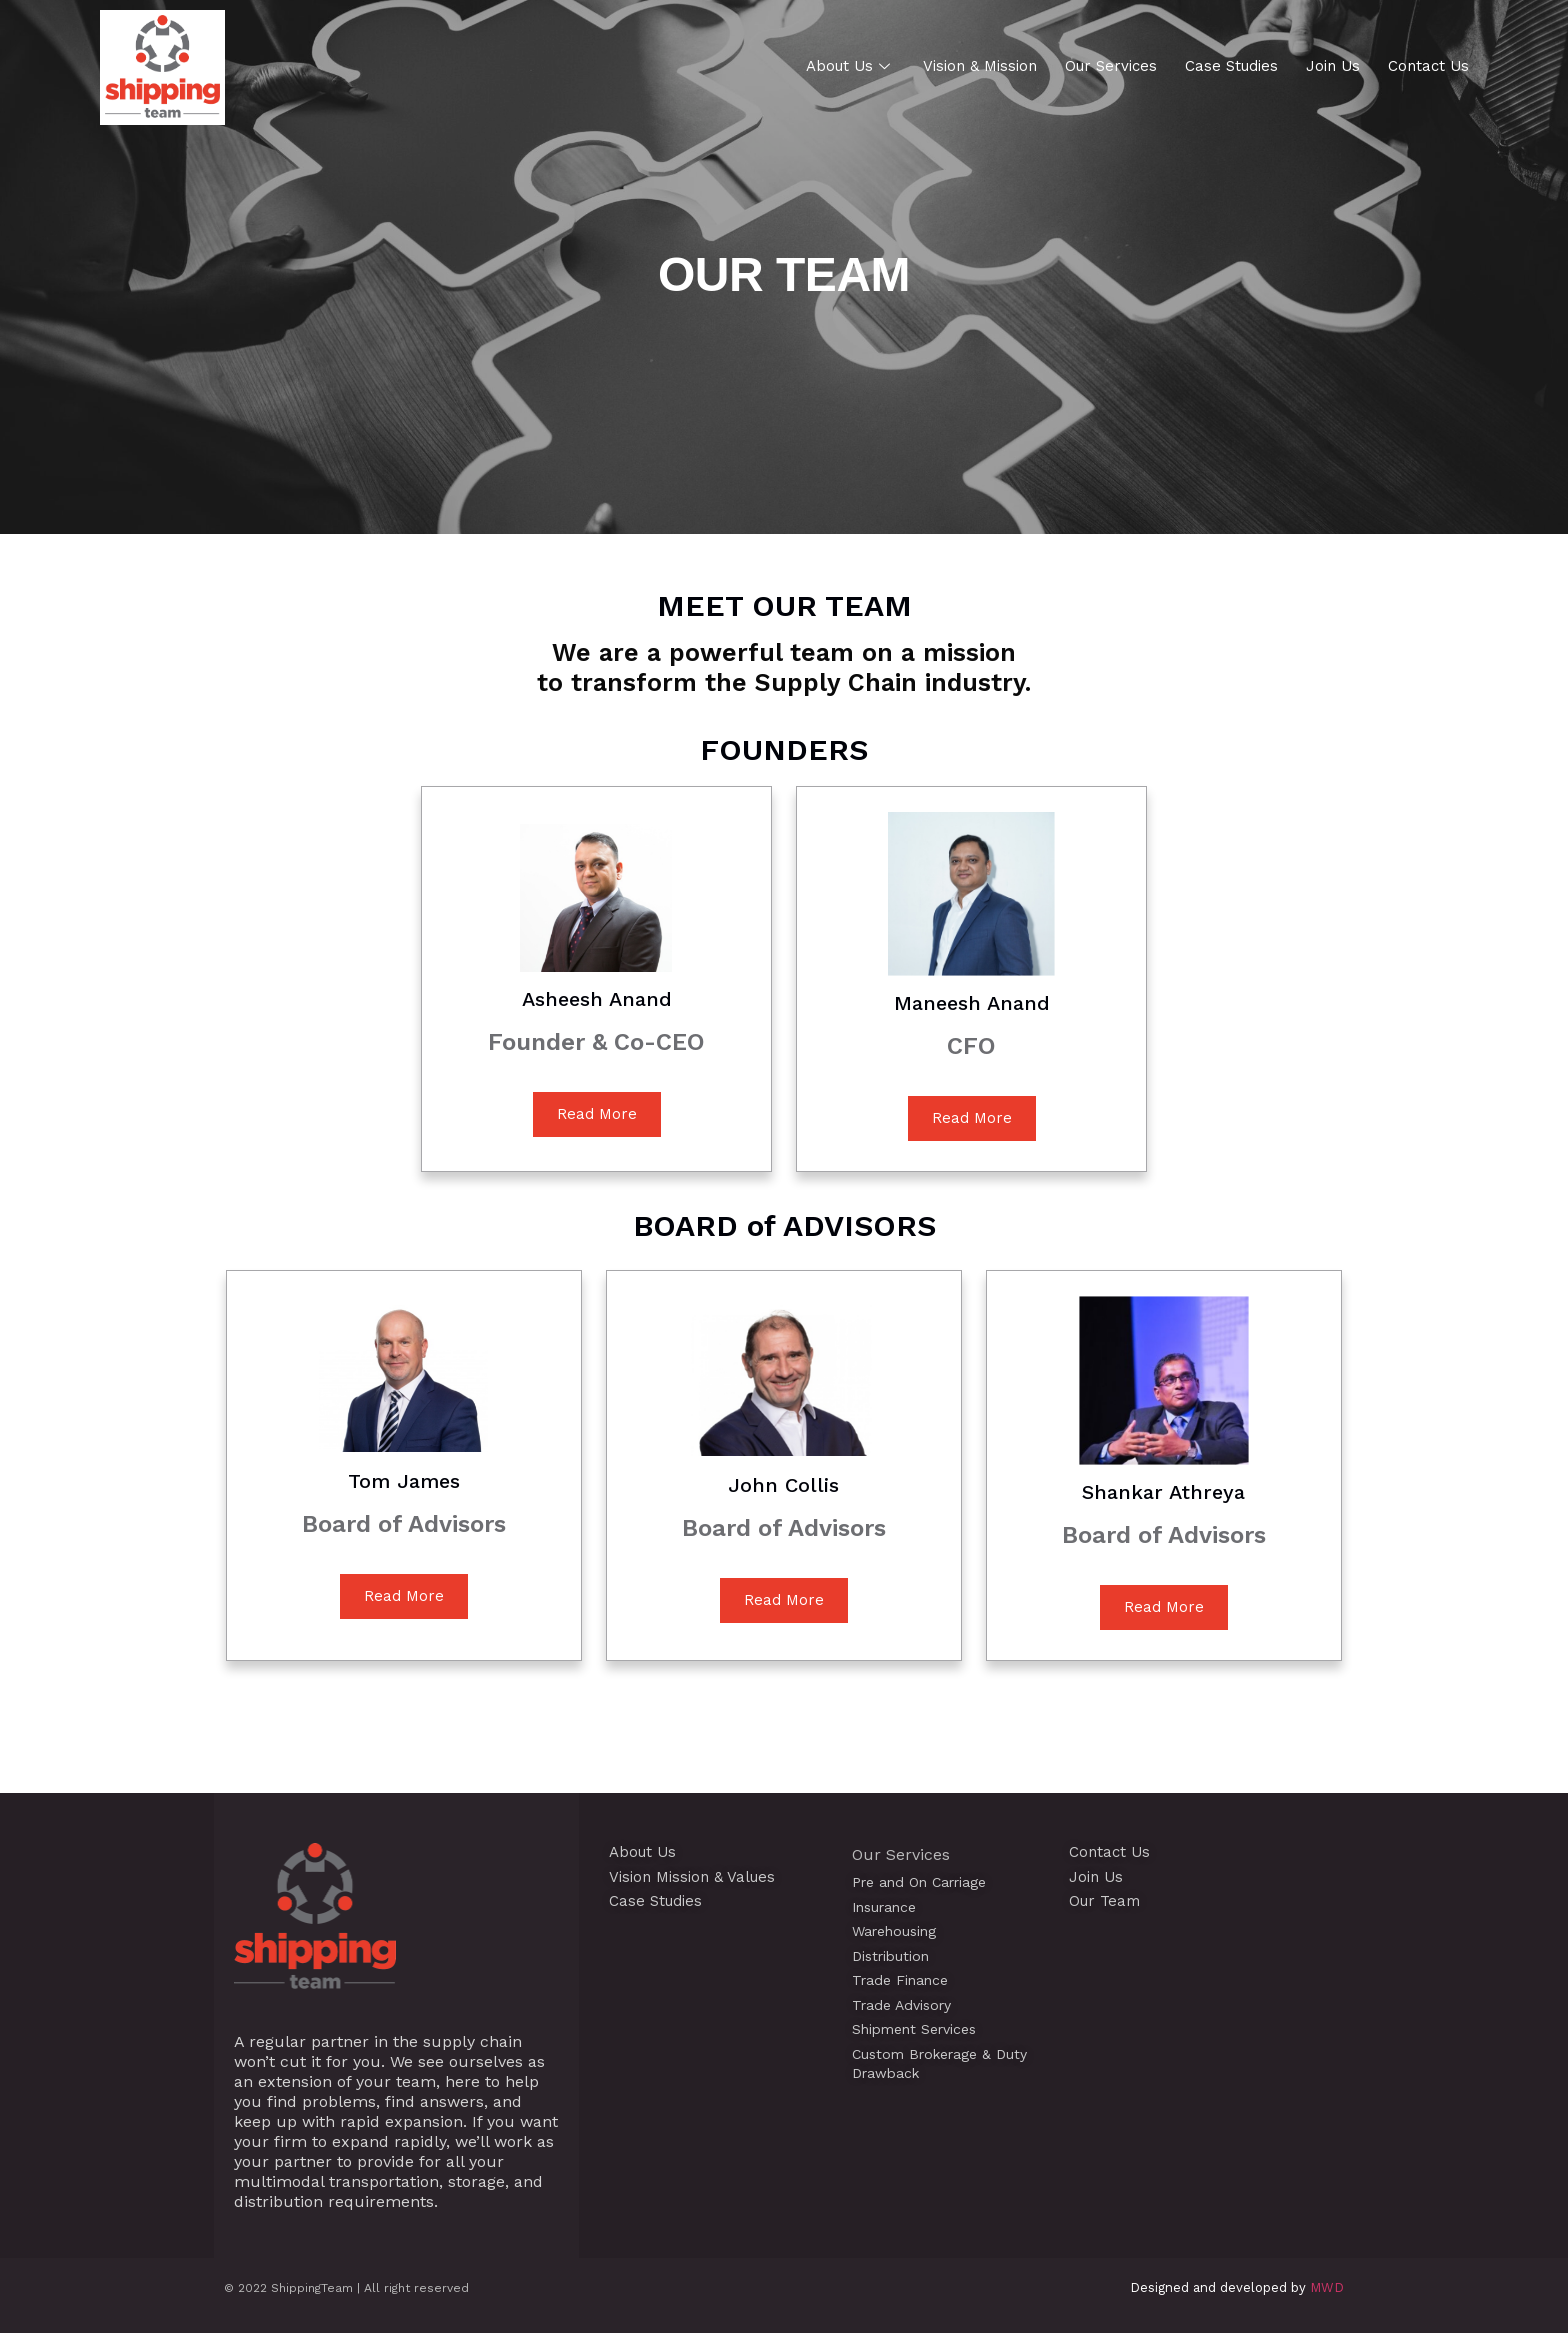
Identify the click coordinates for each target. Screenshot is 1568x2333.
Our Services (1111, 66)
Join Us (1333, 66)
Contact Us (1428, 66)
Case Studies (1231, 66)
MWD (1327, 2287)
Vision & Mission (980, 66)
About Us (850, 66)
